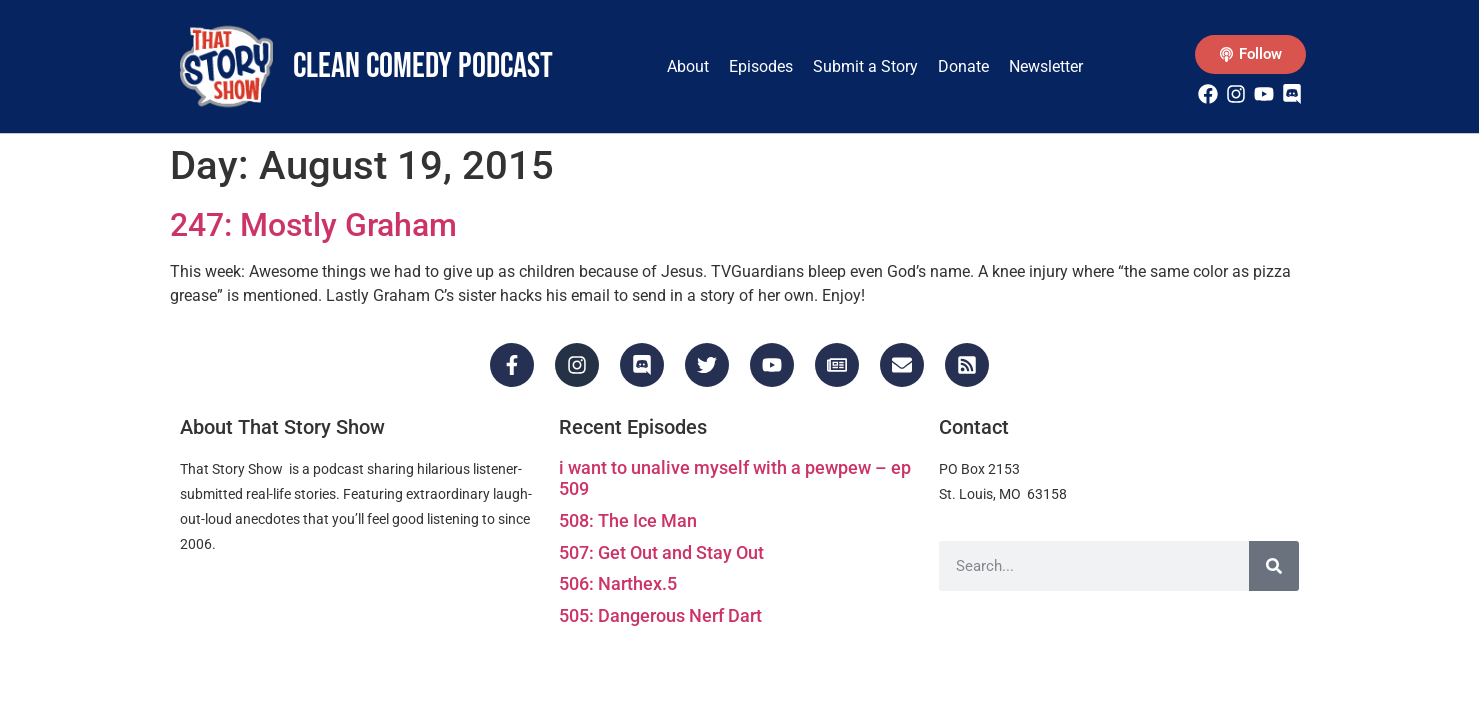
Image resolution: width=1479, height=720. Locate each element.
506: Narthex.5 (618, 583)
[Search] (1274, 566)
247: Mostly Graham (313, 225)
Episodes (761, 66)
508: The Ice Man (628, 520)
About (688, 66)
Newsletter (1046, 66)
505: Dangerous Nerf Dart (660, 615)
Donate (963, 66)
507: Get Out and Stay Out (661, 552)
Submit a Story (865, 66)
